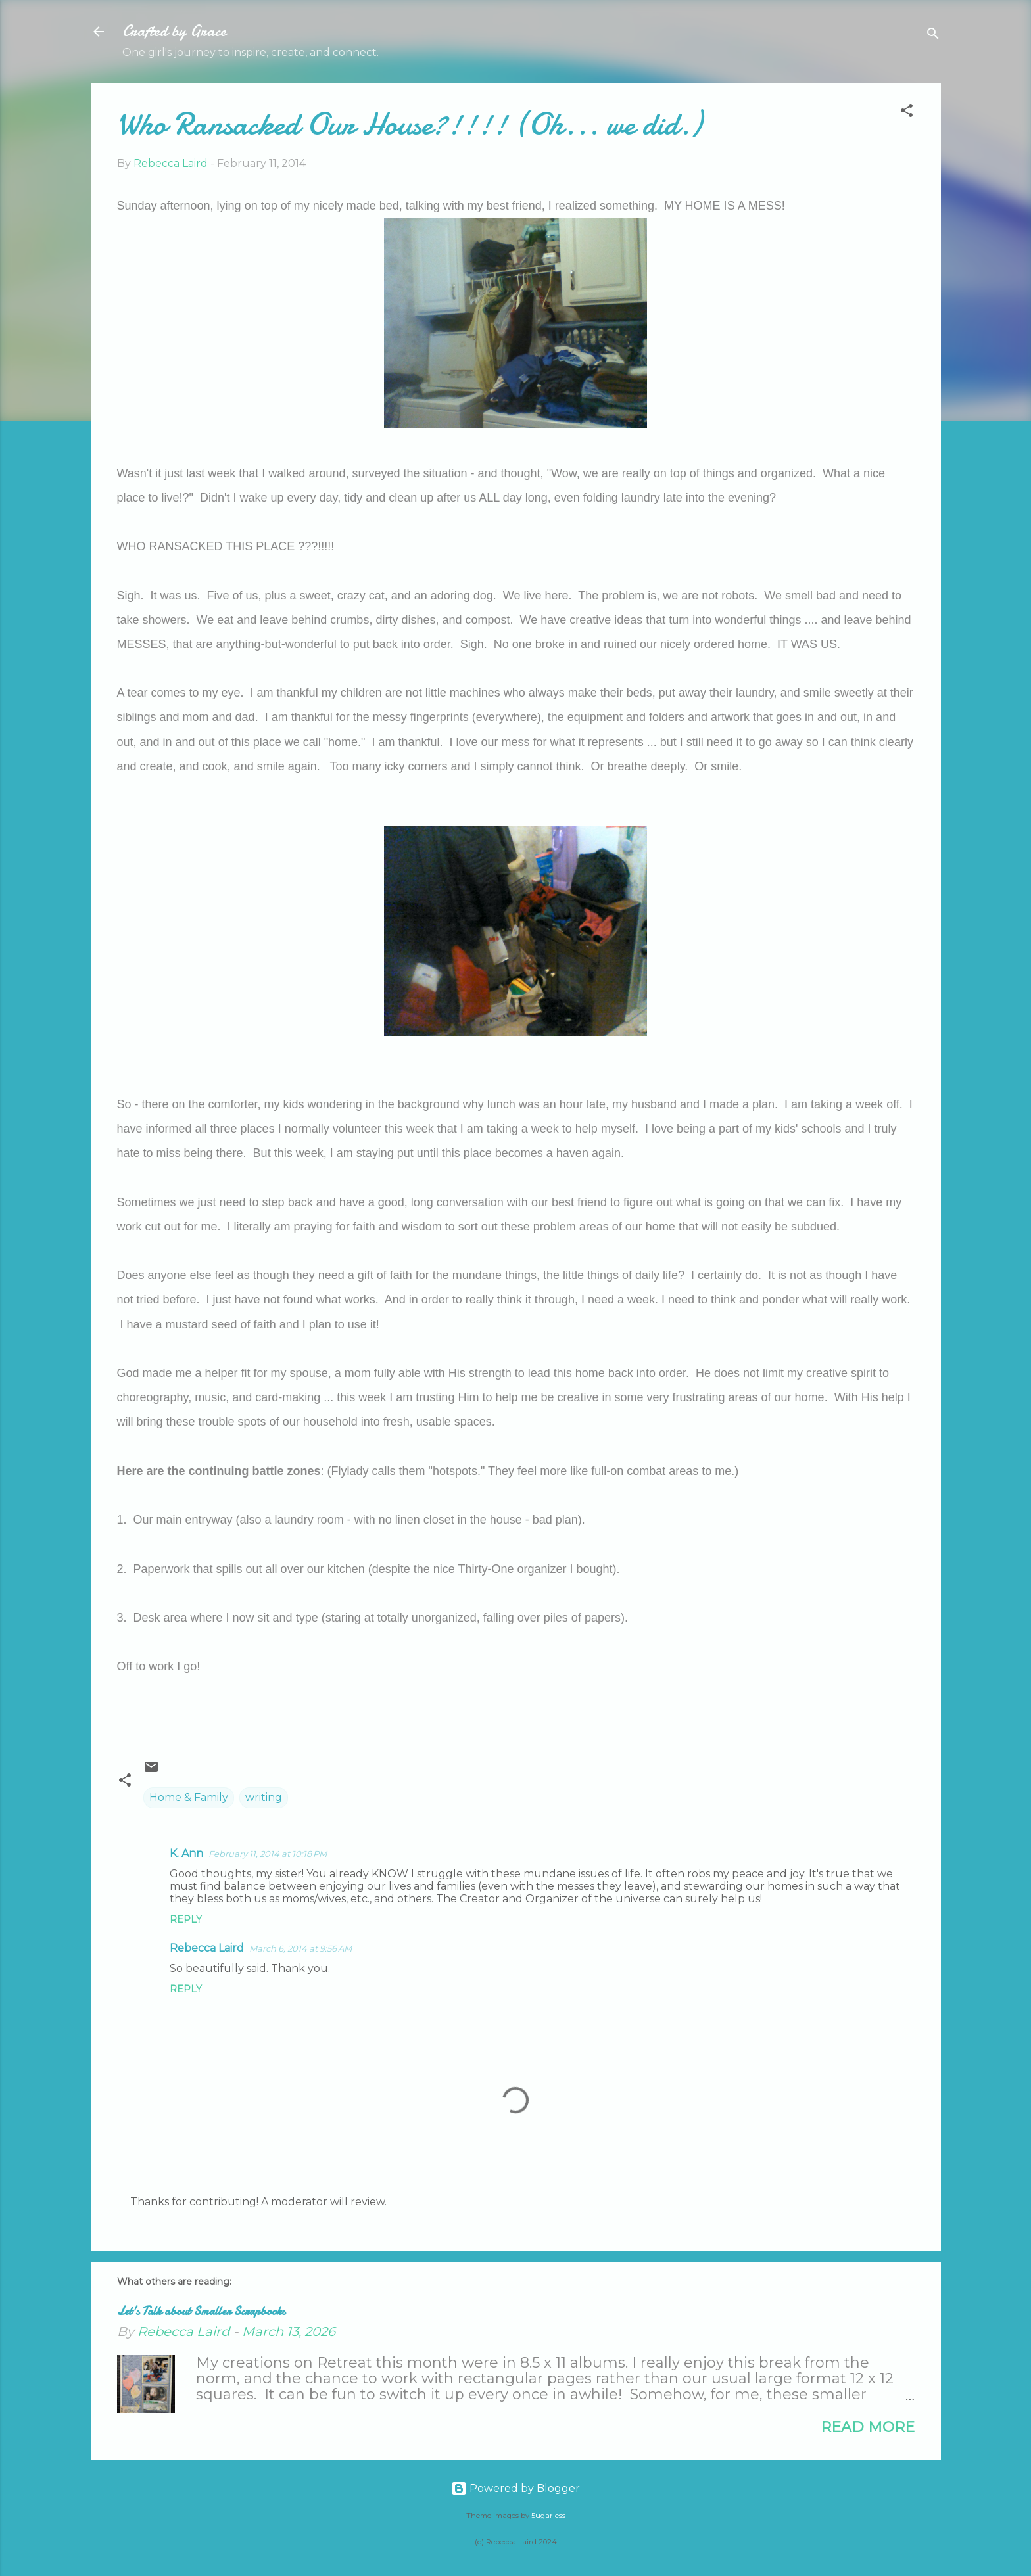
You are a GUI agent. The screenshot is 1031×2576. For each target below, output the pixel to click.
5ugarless (548, 2515)
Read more (868, 2427)
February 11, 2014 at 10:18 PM (267, 1853)
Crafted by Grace (174, 31)
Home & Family (188, 1797)
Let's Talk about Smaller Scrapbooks (201, 2311)
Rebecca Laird (207, 1948)
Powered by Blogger (515, 2488)
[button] (907, 113)
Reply (186, 1919)
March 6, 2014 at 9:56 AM (300, 1948)
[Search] (933, 36)
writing (263, 1797)
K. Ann (186, 1853)
